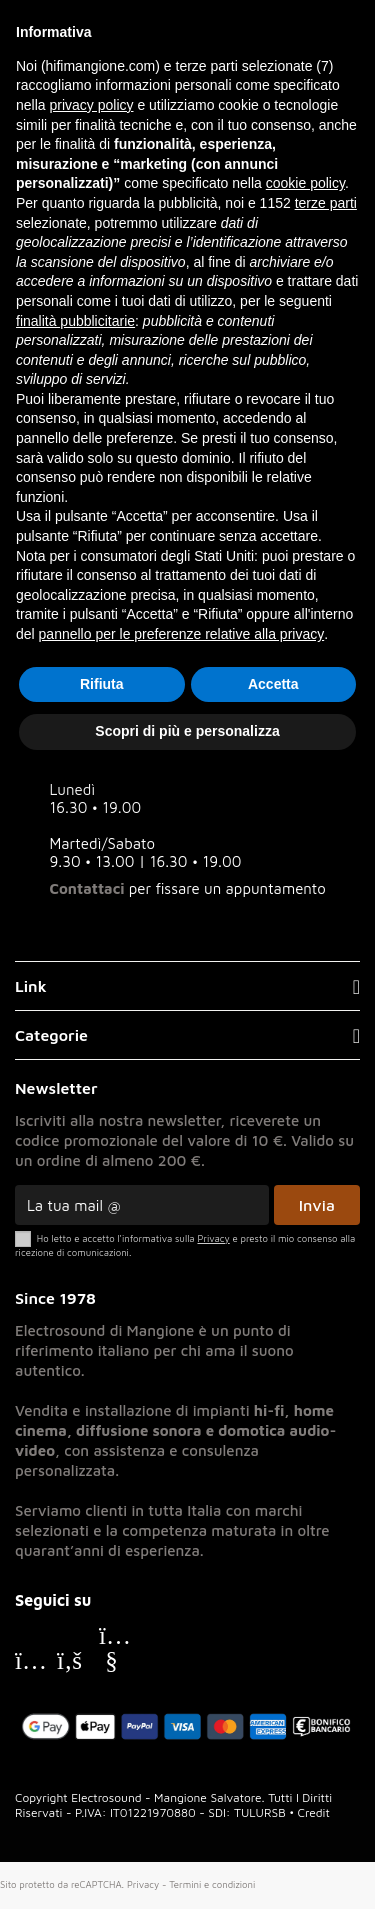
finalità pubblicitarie (75, 321)
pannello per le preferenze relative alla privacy (182, 634)
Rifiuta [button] (102, 684)
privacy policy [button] (91, 105)
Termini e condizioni (212, 1884)
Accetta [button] (273, 684)
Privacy (143, 1884)
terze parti (326, 203)
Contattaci (87, 888)
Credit (314, 1812)
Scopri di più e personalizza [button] (187, 731)
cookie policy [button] (305, 183)
